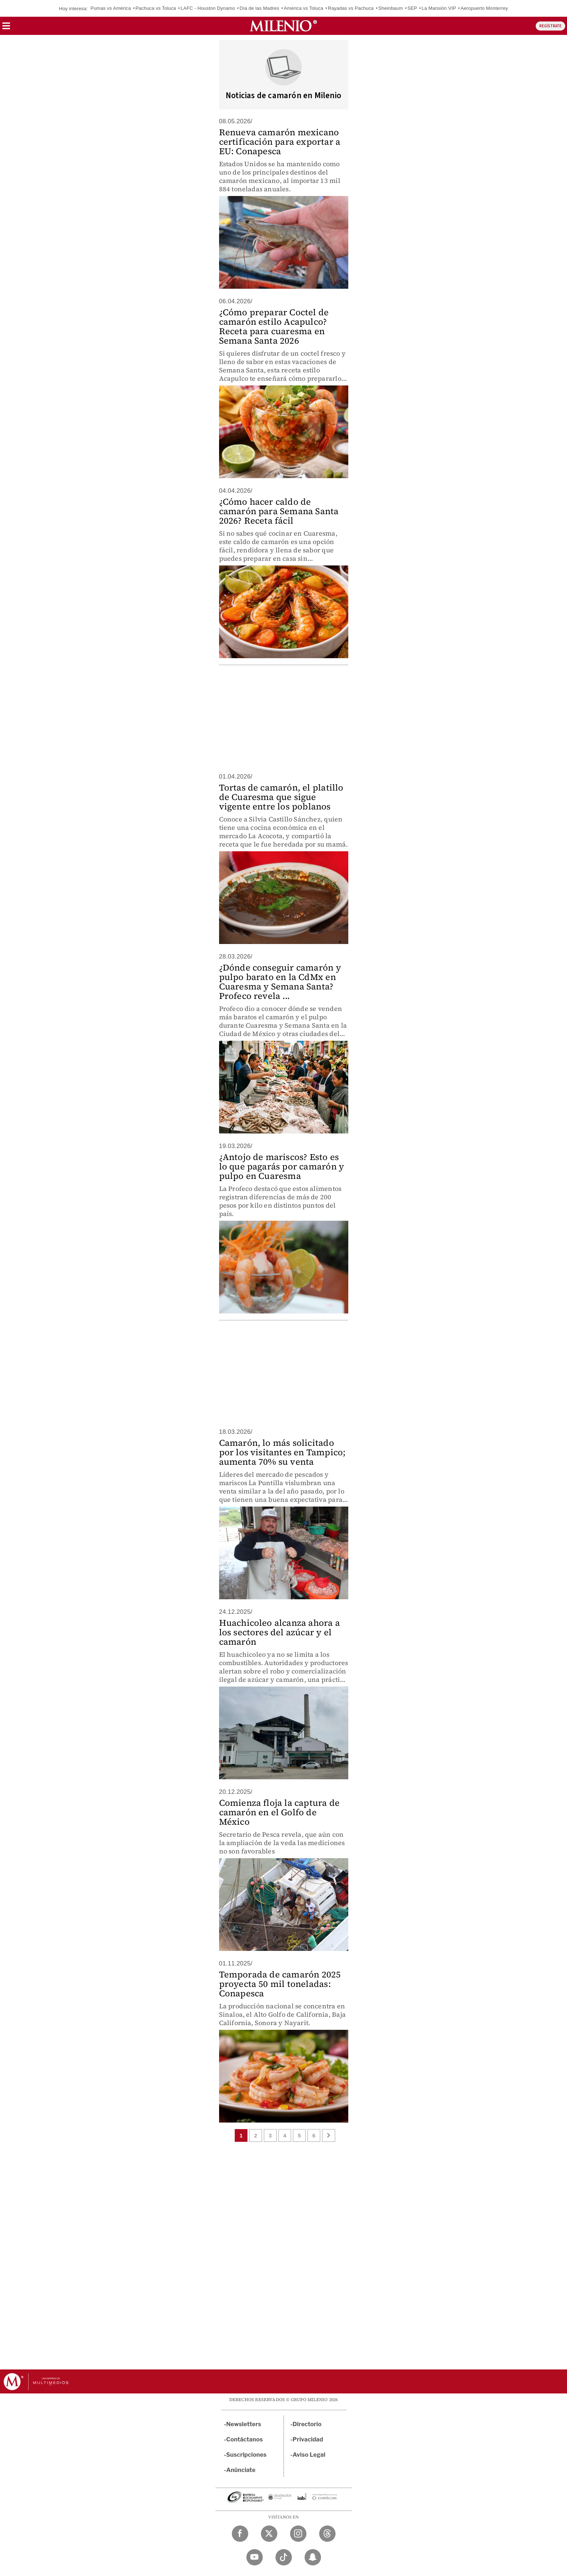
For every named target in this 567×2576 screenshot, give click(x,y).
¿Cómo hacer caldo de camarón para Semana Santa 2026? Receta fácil (279, 511)
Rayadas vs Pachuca (351, 8)
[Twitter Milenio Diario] (269, 2533)
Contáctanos (244, 2439)
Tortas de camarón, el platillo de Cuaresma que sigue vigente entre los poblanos (281, 796)
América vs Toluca (304, 8)
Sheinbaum (390, 8)
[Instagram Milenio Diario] (298, 2533)
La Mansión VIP (439, 8)
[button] (6, 28)
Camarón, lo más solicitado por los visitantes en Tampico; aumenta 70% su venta (282, 1452)
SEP (412, 8)
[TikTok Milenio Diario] (283, 2557)
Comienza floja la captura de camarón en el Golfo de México (279, 1812)
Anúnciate (240, 2470)
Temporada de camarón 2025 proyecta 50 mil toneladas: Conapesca (280, 1983)
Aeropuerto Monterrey (484, 8)
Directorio (307, 2424)
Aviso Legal (309, 2454)
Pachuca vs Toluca (155, 8)
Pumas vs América (111, 8)
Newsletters (243, 2424)
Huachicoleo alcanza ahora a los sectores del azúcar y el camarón (279, 1632)
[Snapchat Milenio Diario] (313, 2557)
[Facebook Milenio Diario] (240, 2533)
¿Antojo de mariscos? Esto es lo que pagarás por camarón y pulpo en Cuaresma (281, 1166)
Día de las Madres (259, 8)
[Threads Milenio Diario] (327, 2533)
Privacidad (308, 2439)
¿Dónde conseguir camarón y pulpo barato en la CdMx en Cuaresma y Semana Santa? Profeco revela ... (280, 981)
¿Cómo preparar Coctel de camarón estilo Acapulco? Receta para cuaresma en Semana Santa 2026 (274, 326)
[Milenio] (283, 26)
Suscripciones (246, 2454)
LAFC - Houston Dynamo (208, 8)
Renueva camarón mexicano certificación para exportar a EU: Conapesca (280, 141)
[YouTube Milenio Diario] (254, 2557)
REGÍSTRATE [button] (550, 26)
